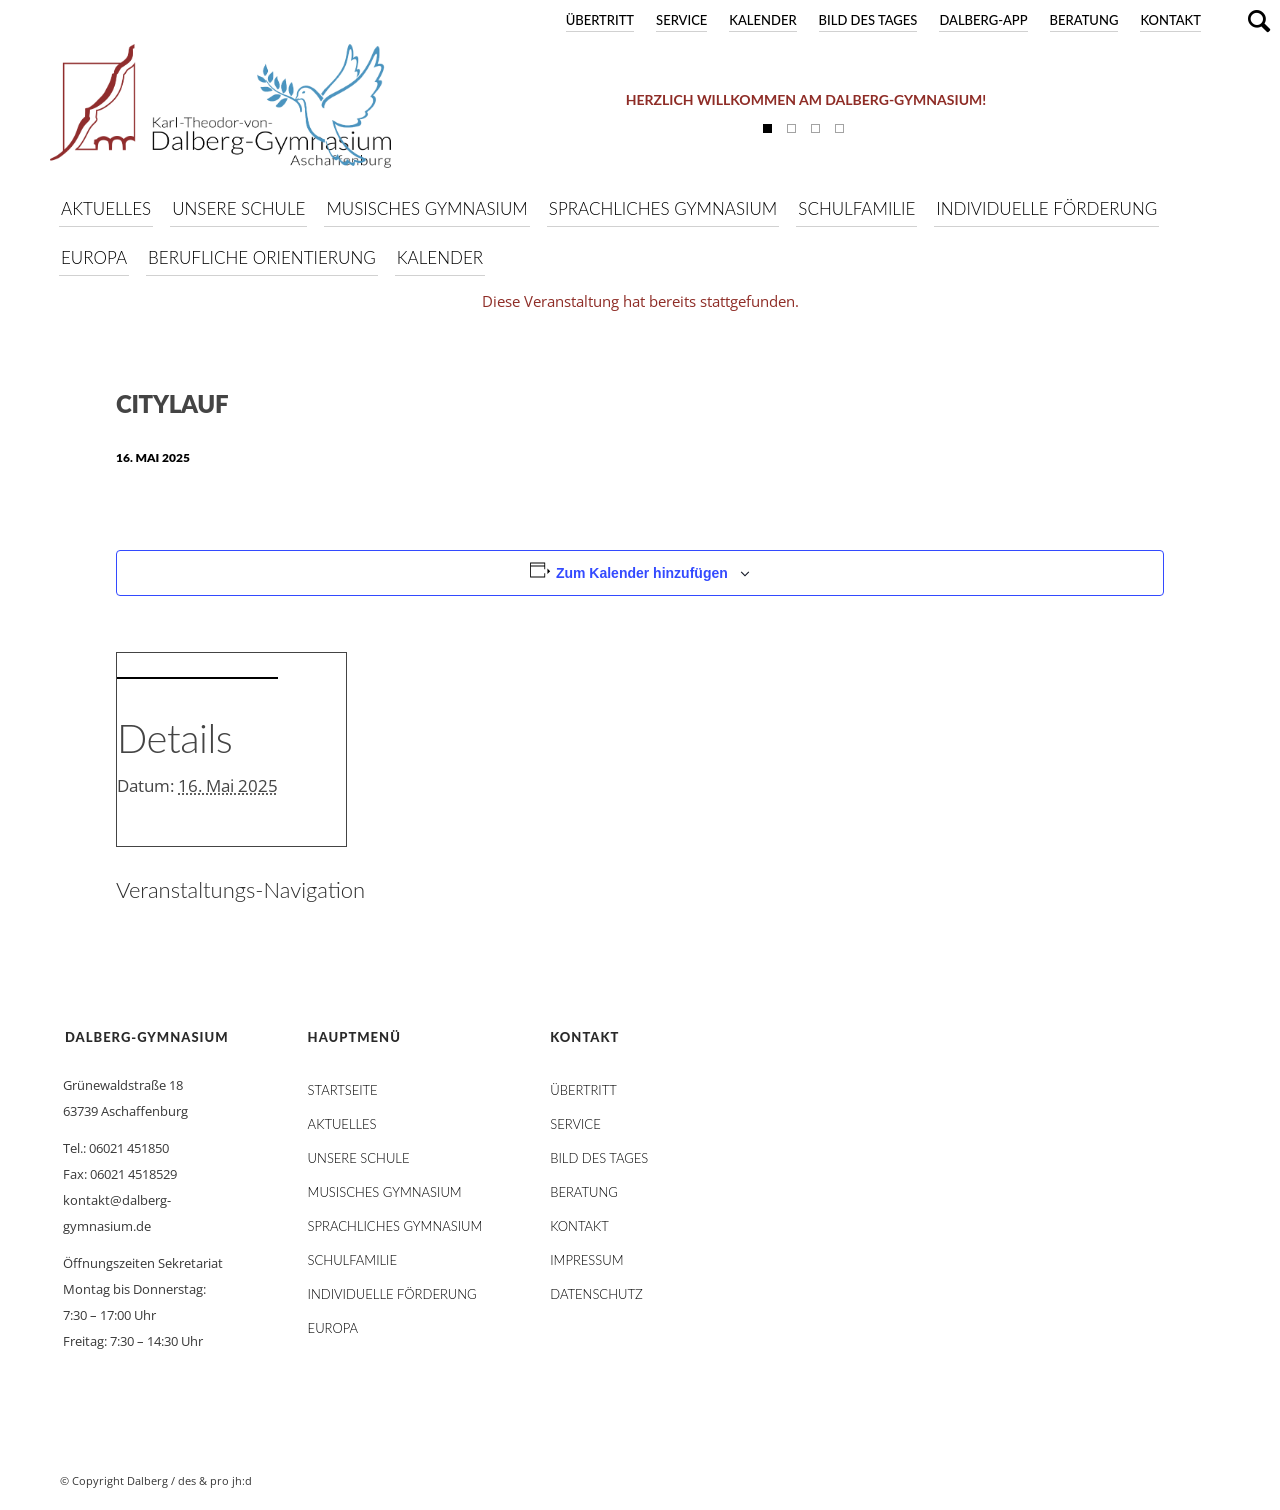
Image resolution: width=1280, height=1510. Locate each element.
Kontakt (1170, 20)
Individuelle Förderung (392, 1294)
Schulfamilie (352, 1260)
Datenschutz (596, 1294)
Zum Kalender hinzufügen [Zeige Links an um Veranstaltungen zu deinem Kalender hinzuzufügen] (642, 573)
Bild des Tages (868, 20)
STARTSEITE (343, 1090)
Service (681, 20)
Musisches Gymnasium (385, 1192)
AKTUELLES (342, 1124)
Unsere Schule (359, 1158)
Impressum (586, 1260)
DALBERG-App (983, 20)
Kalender (762, 20)
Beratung (1084, 20)
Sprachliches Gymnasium (395, 1226)
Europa (333, 1328)
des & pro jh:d (215, 1480)
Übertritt (600, 20)
